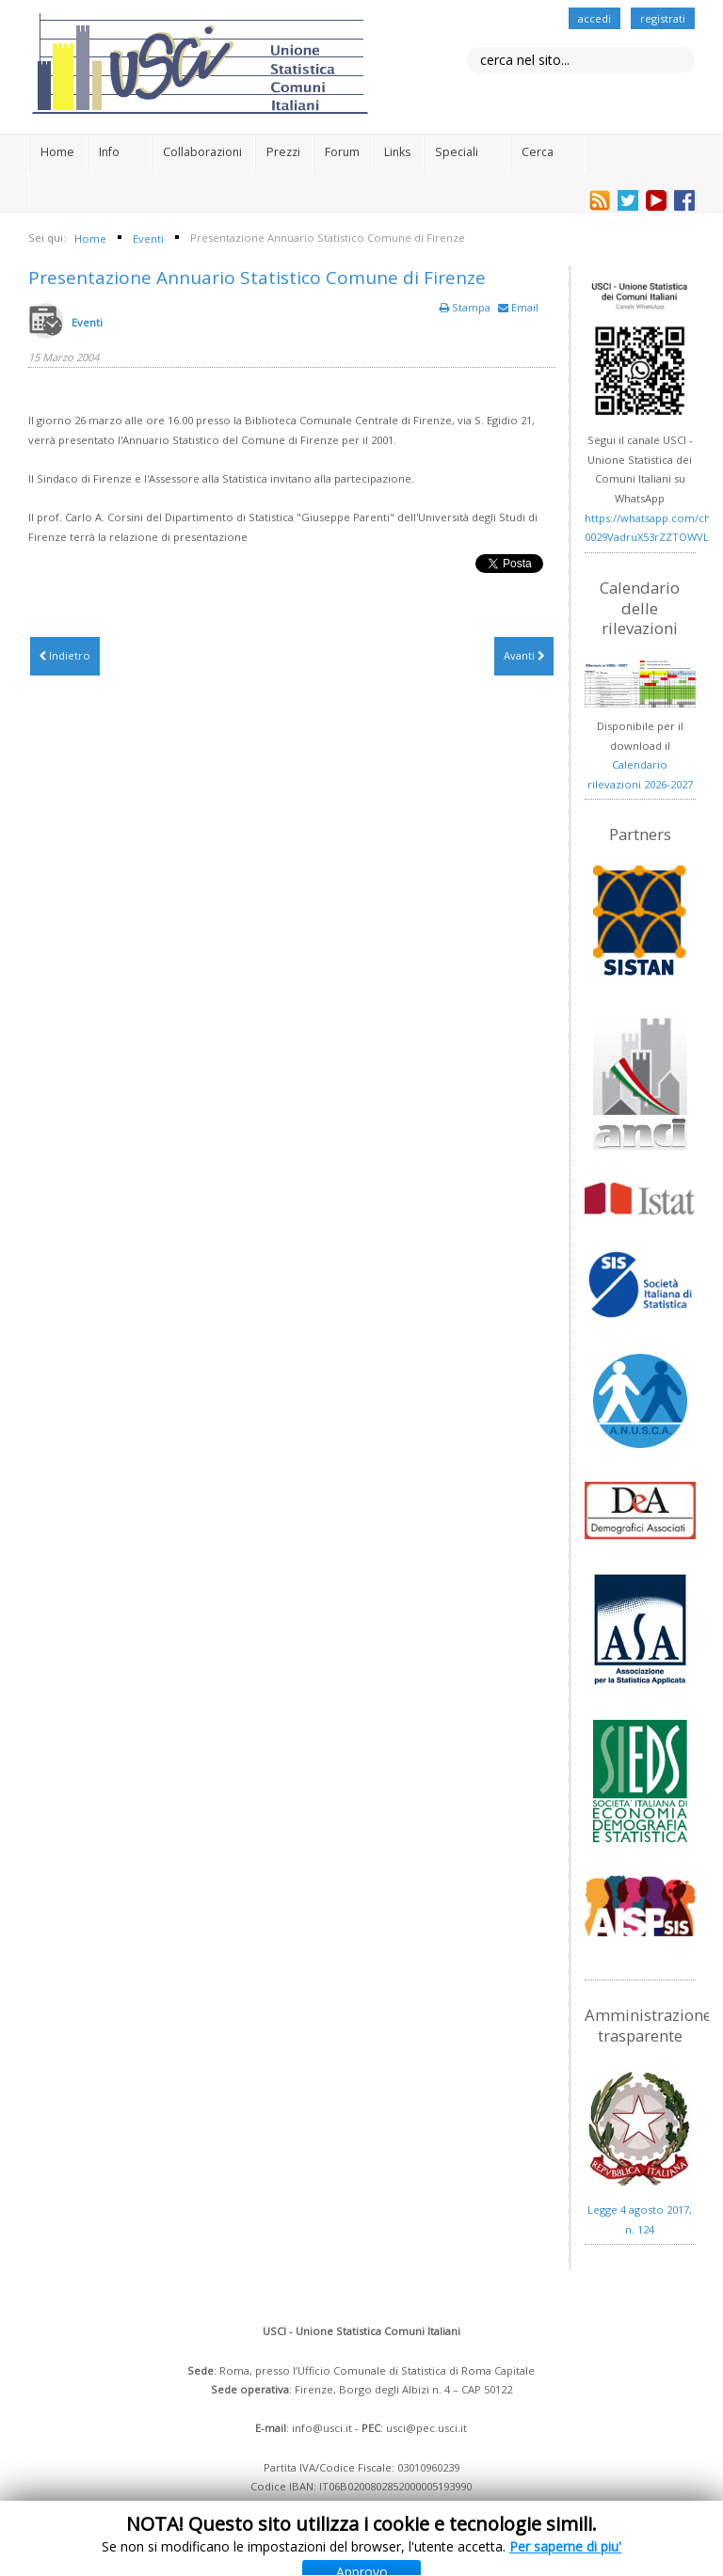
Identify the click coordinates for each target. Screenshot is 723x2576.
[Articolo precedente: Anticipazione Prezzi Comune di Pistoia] (65, 656)
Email (518, 307)
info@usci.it (322, 2428)
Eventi (87, 322)
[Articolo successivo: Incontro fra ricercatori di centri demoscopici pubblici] (524, 656)
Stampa (466, 307)
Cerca (538, 152)
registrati (662, 18)
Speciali (456, 152)
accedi (594, 18)
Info (109, 152)
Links (397, 152)
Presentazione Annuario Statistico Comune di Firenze (257, 277)
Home (57, 152)
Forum (342, 152)
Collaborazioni (202, 152)
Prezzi (283, 152)
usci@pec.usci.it (426, 2428)
